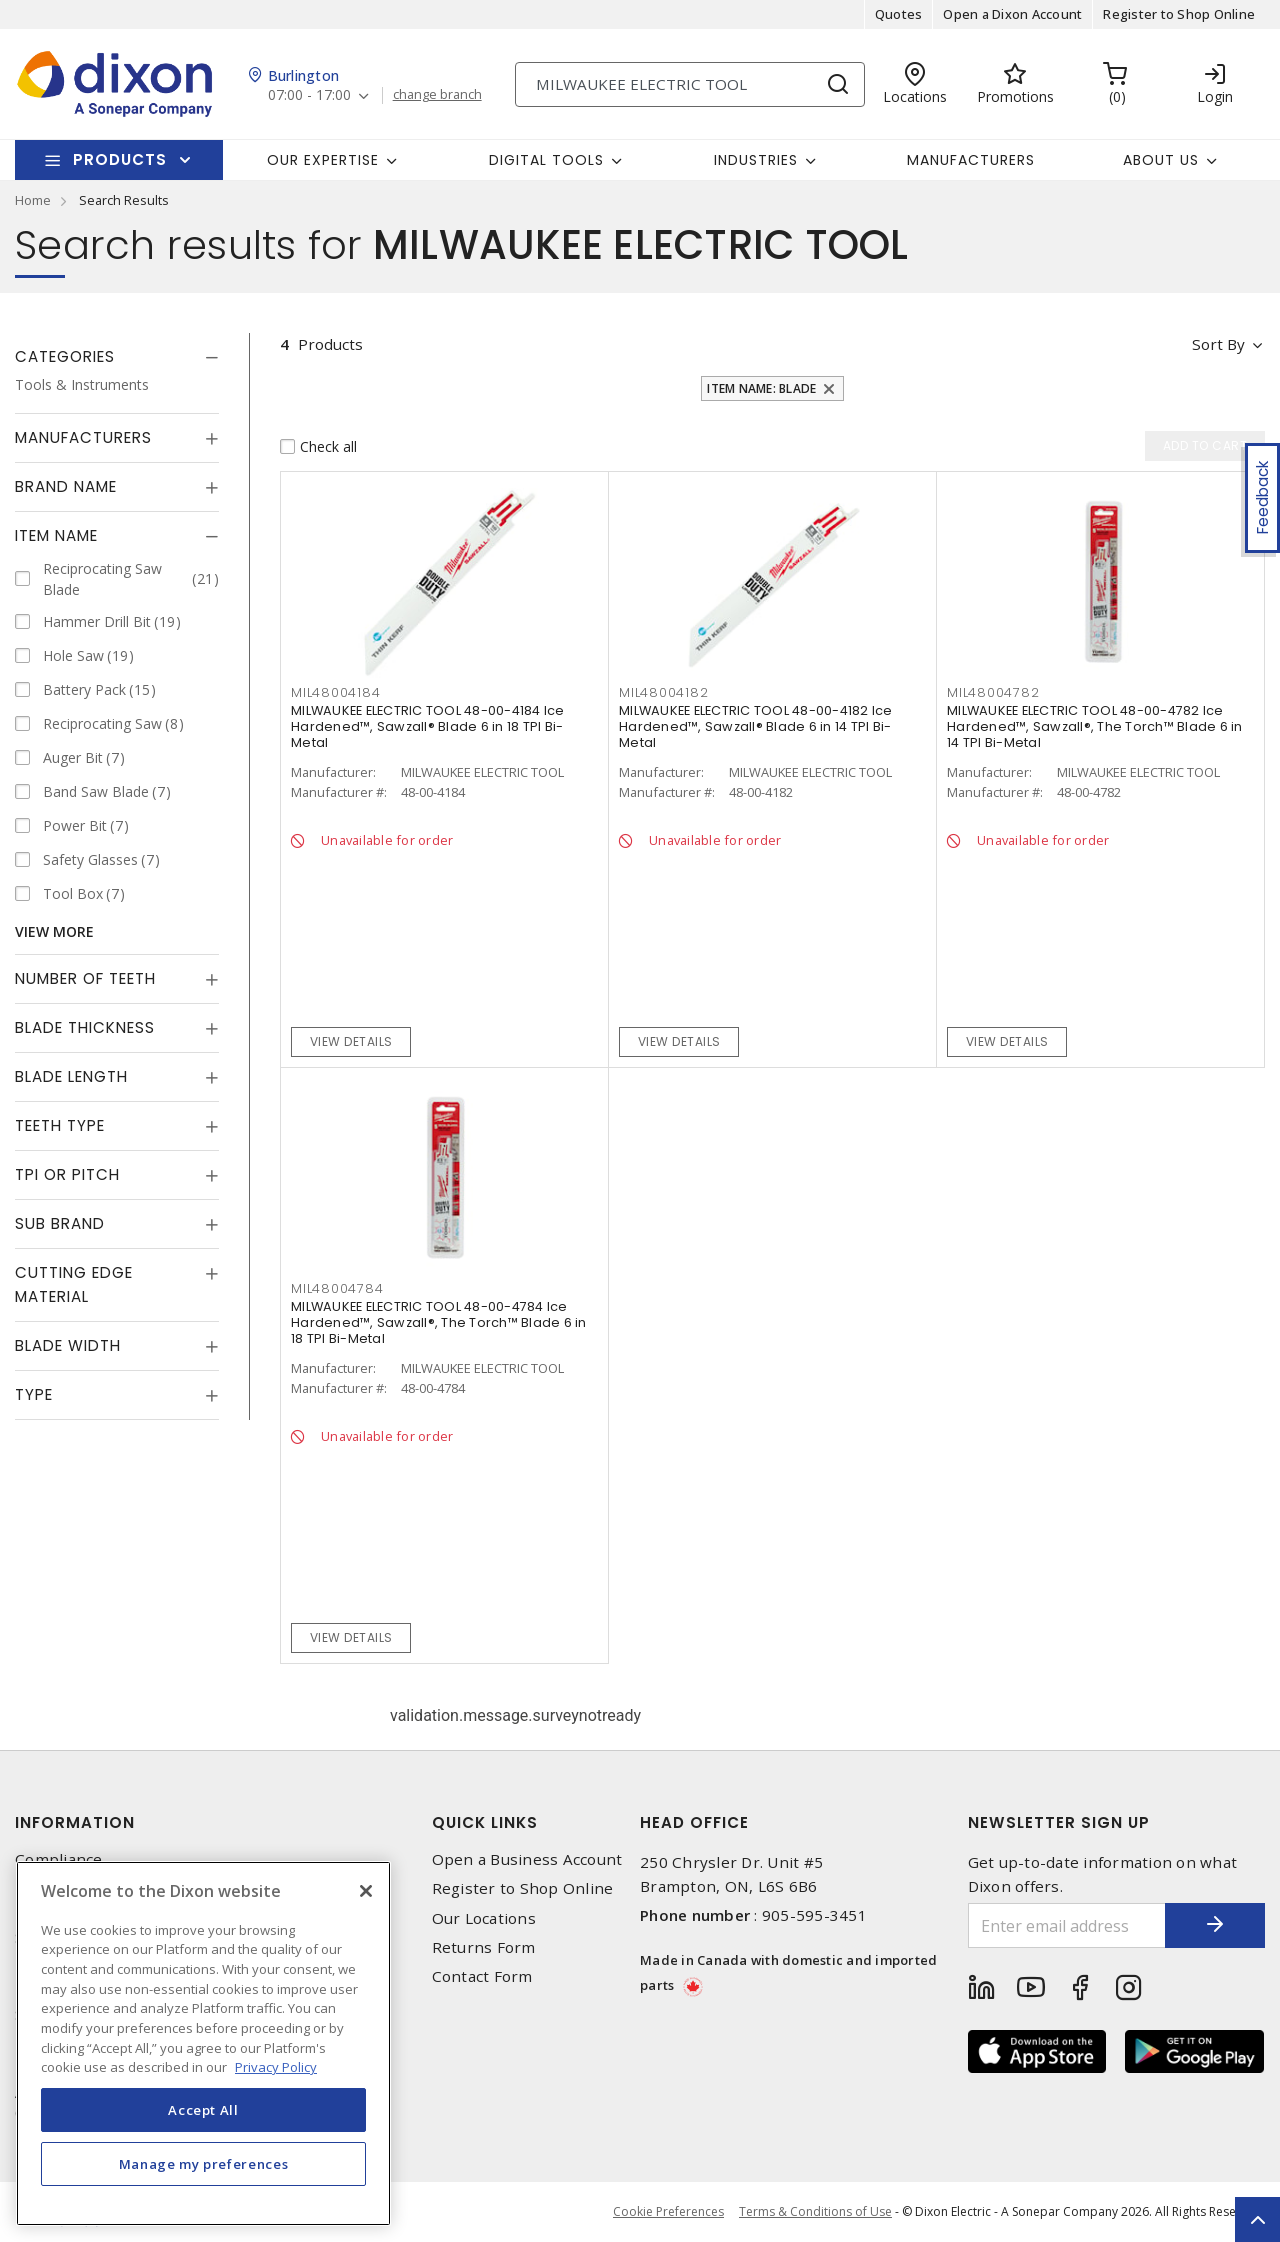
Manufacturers (971, 160)
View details (351, 1041)
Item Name (56, 535)
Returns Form (484, 1947)
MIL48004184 (335, 692)
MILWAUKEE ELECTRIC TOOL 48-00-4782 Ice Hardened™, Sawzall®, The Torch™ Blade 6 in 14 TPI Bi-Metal (1095, 726)
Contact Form (482, 1976)
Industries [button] (756, 160)
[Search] (690, 84)
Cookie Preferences (668, 2212)
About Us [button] (1161, 160)
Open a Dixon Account (1012, 14)
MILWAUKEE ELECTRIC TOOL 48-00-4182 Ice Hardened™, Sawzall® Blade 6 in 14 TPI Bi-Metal (756, 726)
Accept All (203, 2110)
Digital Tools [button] (546, 160)
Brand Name (66, 486)
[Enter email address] (1067, 1925)
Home (33, 200)
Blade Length (71, 1076)
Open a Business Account (527, 1859)
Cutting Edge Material (74, 1284)
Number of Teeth (85, 978)
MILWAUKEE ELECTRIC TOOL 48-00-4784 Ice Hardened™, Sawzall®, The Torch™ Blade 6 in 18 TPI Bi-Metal (439, 1322)
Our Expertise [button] (323, 160)
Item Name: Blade (761, 388)
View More (54, 931)
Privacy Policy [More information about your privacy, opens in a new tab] (276, 2067)
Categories (65, 356)
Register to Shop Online (1179, 14)
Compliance (59, 1859)
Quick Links (485, 1822)
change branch (437, 95)
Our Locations (484, 1918)
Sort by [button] (1218, 344)
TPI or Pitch (67, 1174)
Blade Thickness (85, 1027)
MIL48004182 (663, 692)
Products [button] (120, 159)
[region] (203, 2043)
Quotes (899, 14)
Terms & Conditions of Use (815, 2211)
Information (75, 1822)
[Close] (366, 1891)
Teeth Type (60, 1125)
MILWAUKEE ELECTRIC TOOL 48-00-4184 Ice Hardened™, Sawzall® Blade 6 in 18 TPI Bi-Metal (428, 726)
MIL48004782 (993, 692)
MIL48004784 (337, 1288)
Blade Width (68, 1345)
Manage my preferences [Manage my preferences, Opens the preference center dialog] (204, 2164)
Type (34, 1394)
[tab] (117, 357)
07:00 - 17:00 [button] (309, 95)
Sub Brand (60, 1223)
